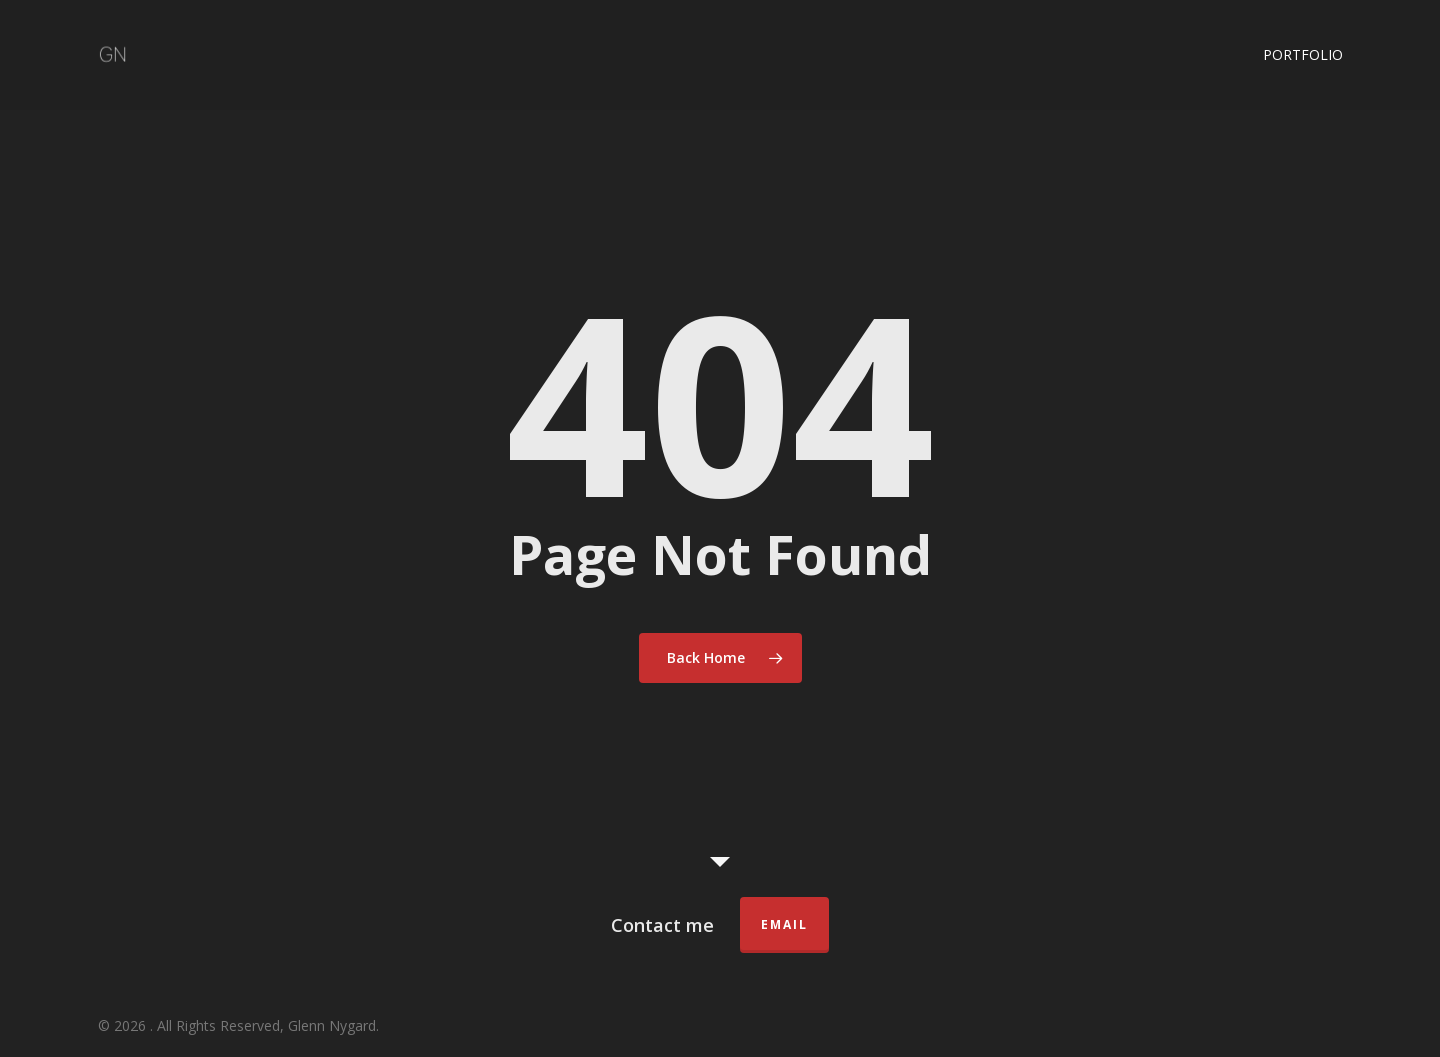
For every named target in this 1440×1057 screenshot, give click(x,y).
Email (784, 924)
